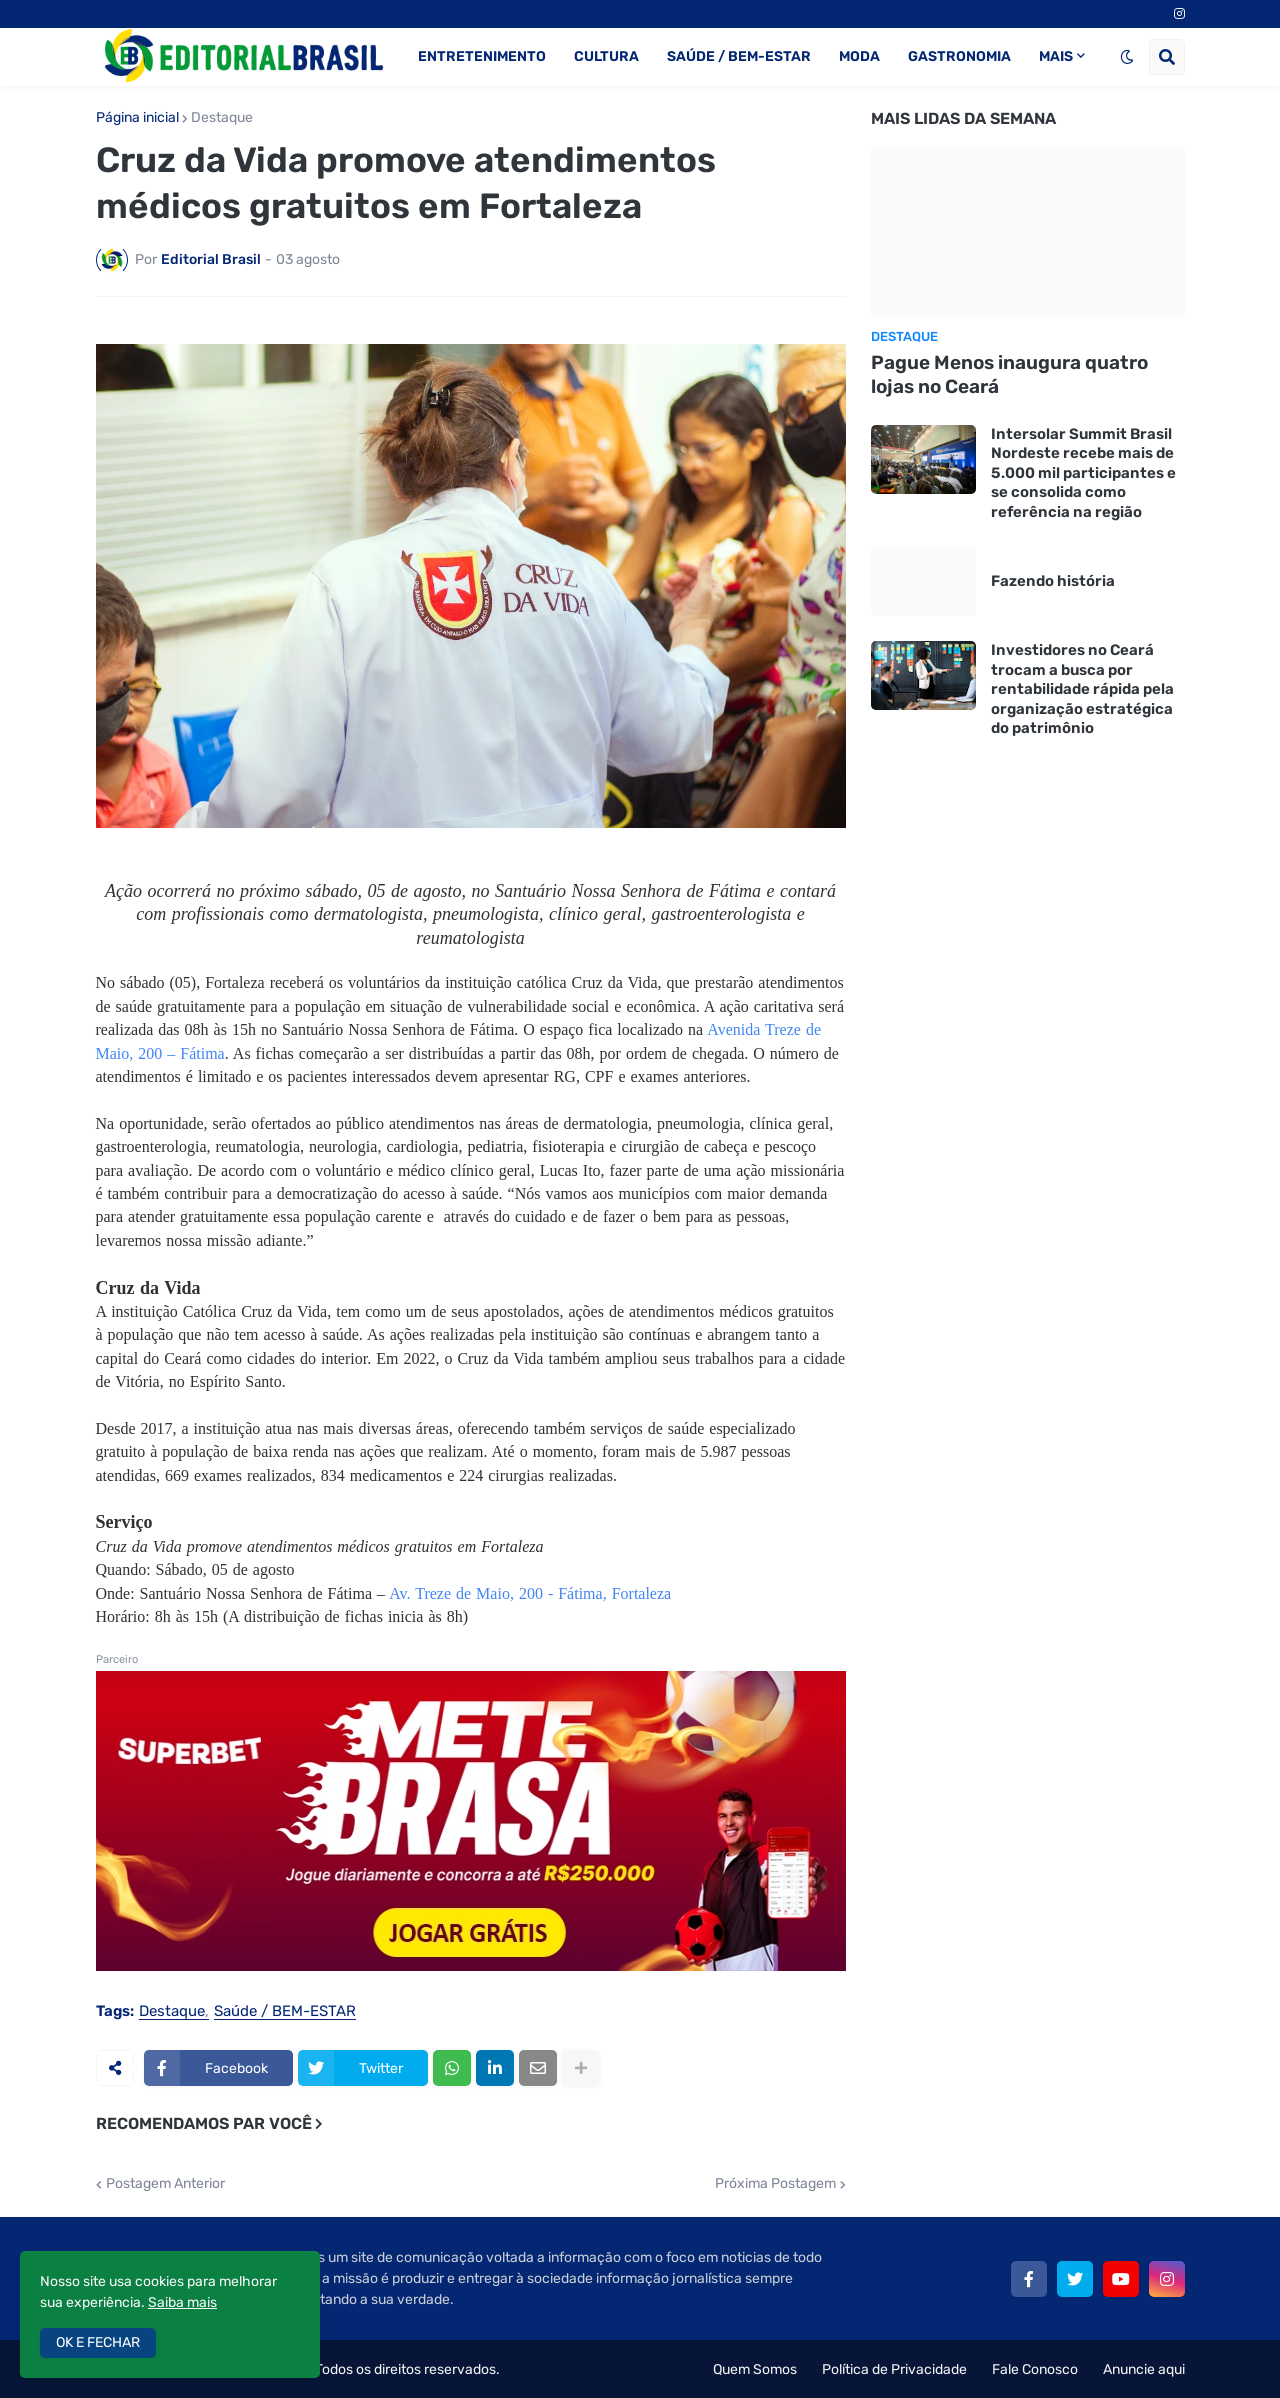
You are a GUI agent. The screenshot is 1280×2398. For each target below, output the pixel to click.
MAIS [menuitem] (1056, 56)
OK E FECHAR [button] (98, 2342)
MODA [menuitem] (859, 56)
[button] (1127, 57)
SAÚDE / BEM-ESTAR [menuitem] (739, 56)
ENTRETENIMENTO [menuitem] (482, 56)
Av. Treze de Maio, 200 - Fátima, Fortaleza (530, 1593)
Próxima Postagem (775, 2184)
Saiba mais (182, 2302)
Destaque (222, 118)
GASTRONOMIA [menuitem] (959, 56)
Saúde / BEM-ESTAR (285, 2012)
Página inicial (137, 118)
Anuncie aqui (1144, 2369)
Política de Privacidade (894, 2369)
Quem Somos (755, 2369)
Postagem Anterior (165, 2184)
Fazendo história (1053, 581)
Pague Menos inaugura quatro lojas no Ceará (1009, 375)
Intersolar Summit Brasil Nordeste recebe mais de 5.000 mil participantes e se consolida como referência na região (1083, 473)
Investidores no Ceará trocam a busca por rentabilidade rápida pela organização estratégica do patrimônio (1082, 689)
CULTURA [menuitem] (606, 56)
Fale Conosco (1035, 2369)
